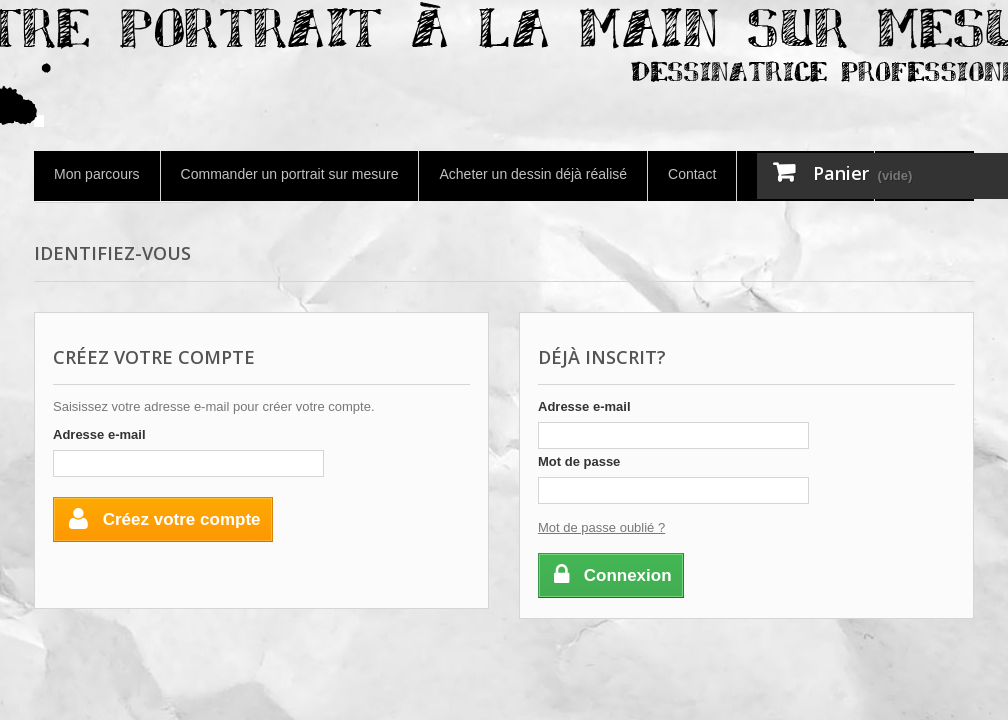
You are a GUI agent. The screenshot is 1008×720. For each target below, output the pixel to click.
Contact (692, 174)
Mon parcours (97, 174)
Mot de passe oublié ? (601, 527)
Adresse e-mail (99, 434)
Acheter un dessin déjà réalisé (533, 174)
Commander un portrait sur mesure (290, 174)
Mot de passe (579, 461)
